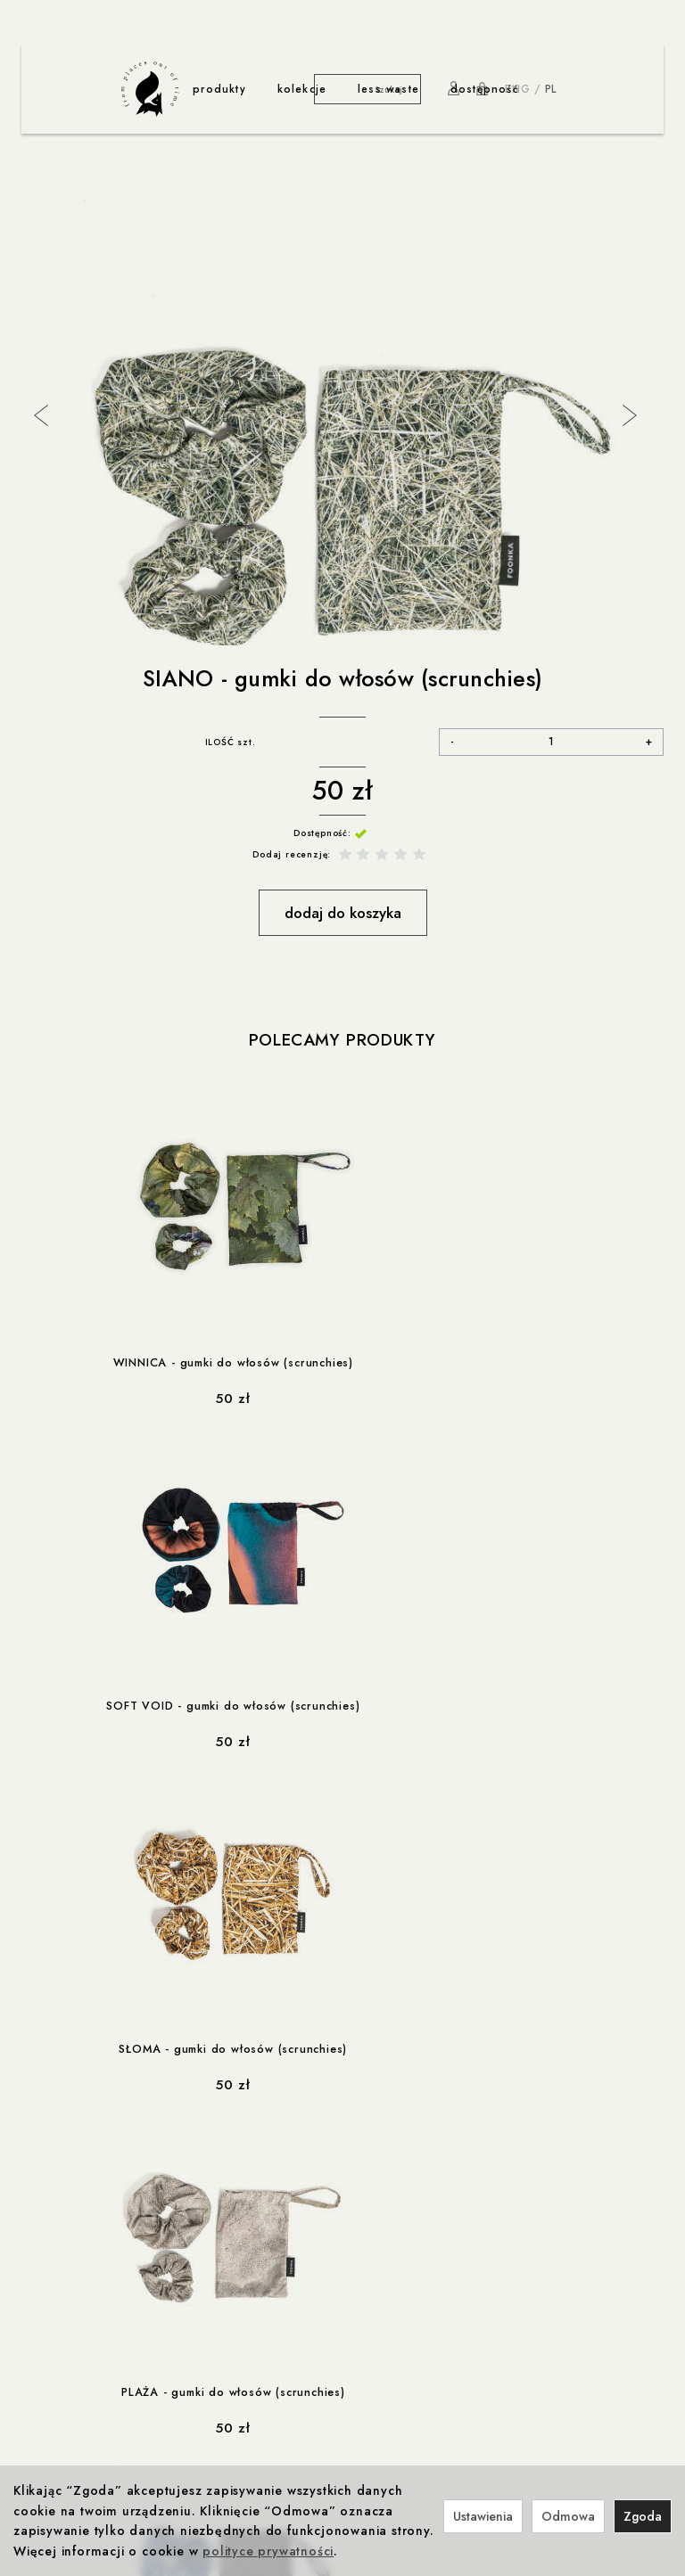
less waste (388, 89)
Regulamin (49, 2211)
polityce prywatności (268, 2551)
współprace (327, 2192)
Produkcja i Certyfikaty (84, 2393)
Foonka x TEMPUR (339, 2265)
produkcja (54, 2357)
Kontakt (463, 2375)
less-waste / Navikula (234, 2375)
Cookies (45, 2247)
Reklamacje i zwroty (76, 2301)
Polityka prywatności (78, 2228)
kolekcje (302, 89)
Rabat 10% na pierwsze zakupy (522, 2211)
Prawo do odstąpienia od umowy (114, 2283)
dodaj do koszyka (343, 912)
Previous (39, 413)
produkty (219, 89)
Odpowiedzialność (74, 2375)
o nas (462, 2357)
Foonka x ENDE (331, 2211)
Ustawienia (483, 2516)
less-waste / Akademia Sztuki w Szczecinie (295, 2393)
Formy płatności (65, 2265)
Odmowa (568, 2516)
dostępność (484, 89)
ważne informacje (79, 2192)
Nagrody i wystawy (496, 2393)
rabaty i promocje (493, 2192)
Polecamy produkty (342, 1041)
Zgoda (642, 2516)
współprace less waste (250, 2357)
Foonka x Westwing (342, 2228)
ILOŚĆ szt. (230, 742)
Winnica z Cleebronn (348, 2247)
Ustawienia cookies (74, 2319)
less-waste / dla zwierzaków (254, 2412)
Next (628, 413)
